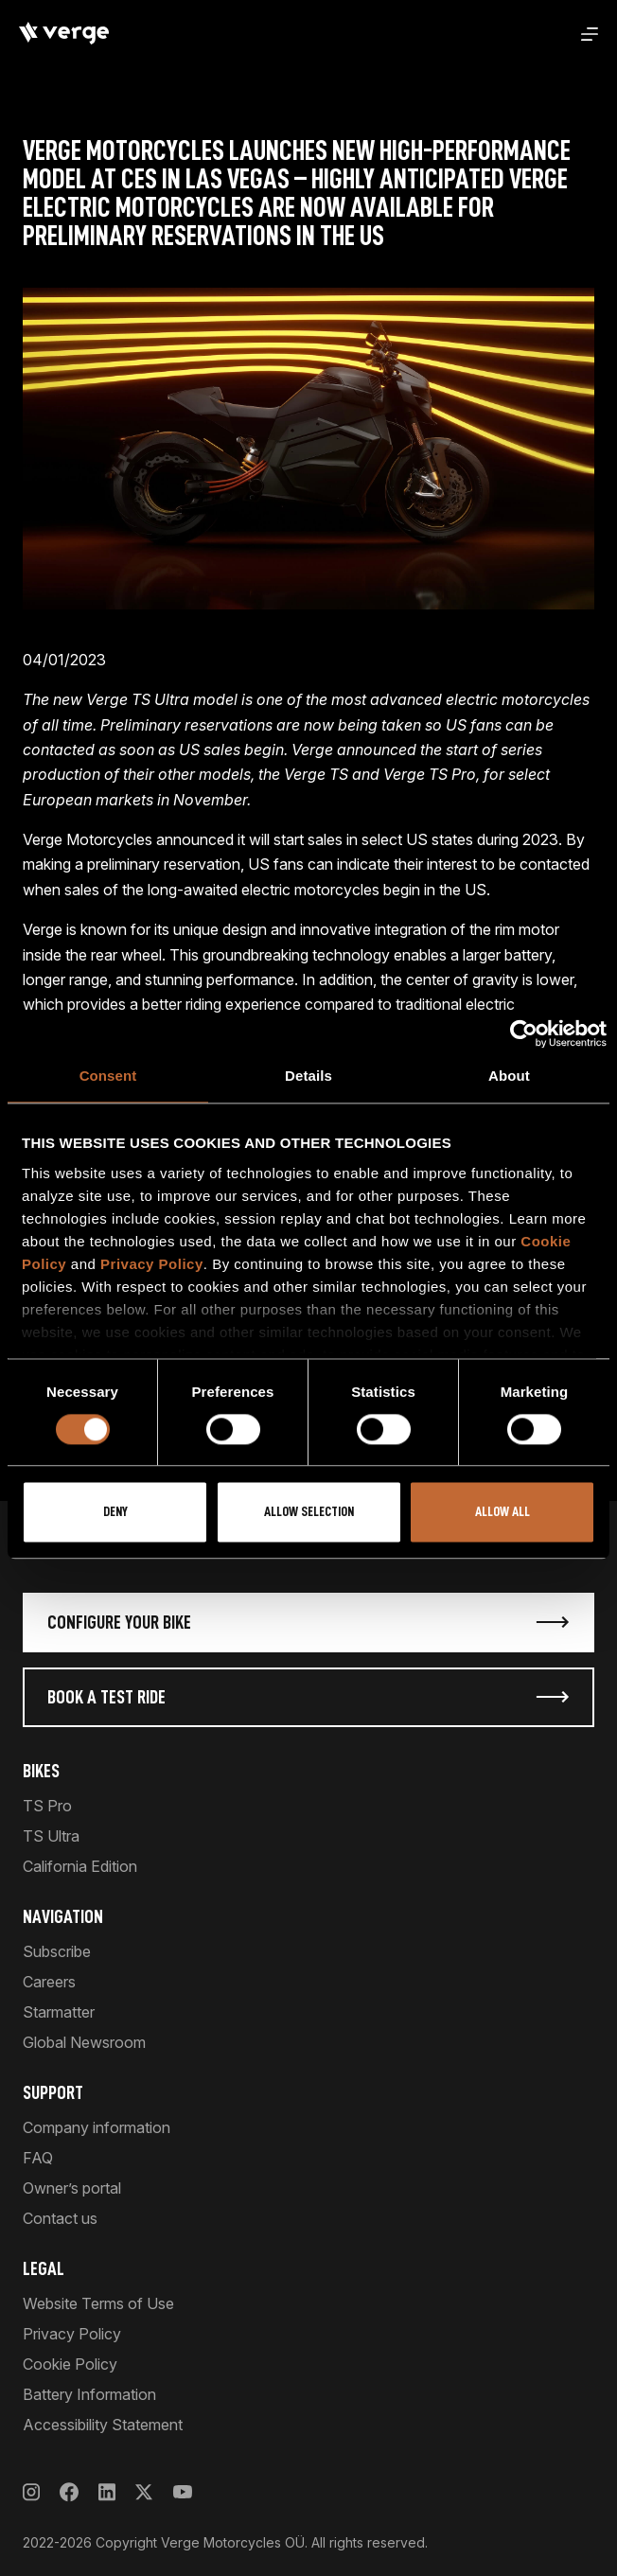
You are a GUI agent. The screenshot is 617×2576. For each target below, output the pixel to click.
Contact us (60, 2218)
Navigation (63, 1916)
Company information (96, 2127)
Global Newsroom (84, 2042)
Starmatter (59, 2012)
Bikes (41, 1770)
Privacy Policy (151, 1264)
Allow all (502, 1513)
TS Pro (47, 1805)
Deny (115, 1513)
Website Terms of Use (98, 2303)
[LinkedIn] (106, 2492)
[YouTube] (182, 2492)
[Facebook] (69, 2492)
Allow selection (309, 1513)
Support (53, 2092)
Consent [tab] (108, 1075)
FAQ (38, 2157)
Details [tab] (308, 1075)
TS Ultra (51, 1835)
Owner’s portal (72, 2188)
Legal (43, 2268)
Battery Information (89, 2394)
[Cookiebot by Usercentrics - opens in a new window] (524, 1033)
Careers (49, 1981)
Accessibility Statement (103, 2424)
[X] (143, 2492)
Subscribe (57, 1951)
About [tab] (509, 1075)
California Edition (80, 1866)
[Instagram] (31, 2492)
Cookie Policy (70, 2364)
